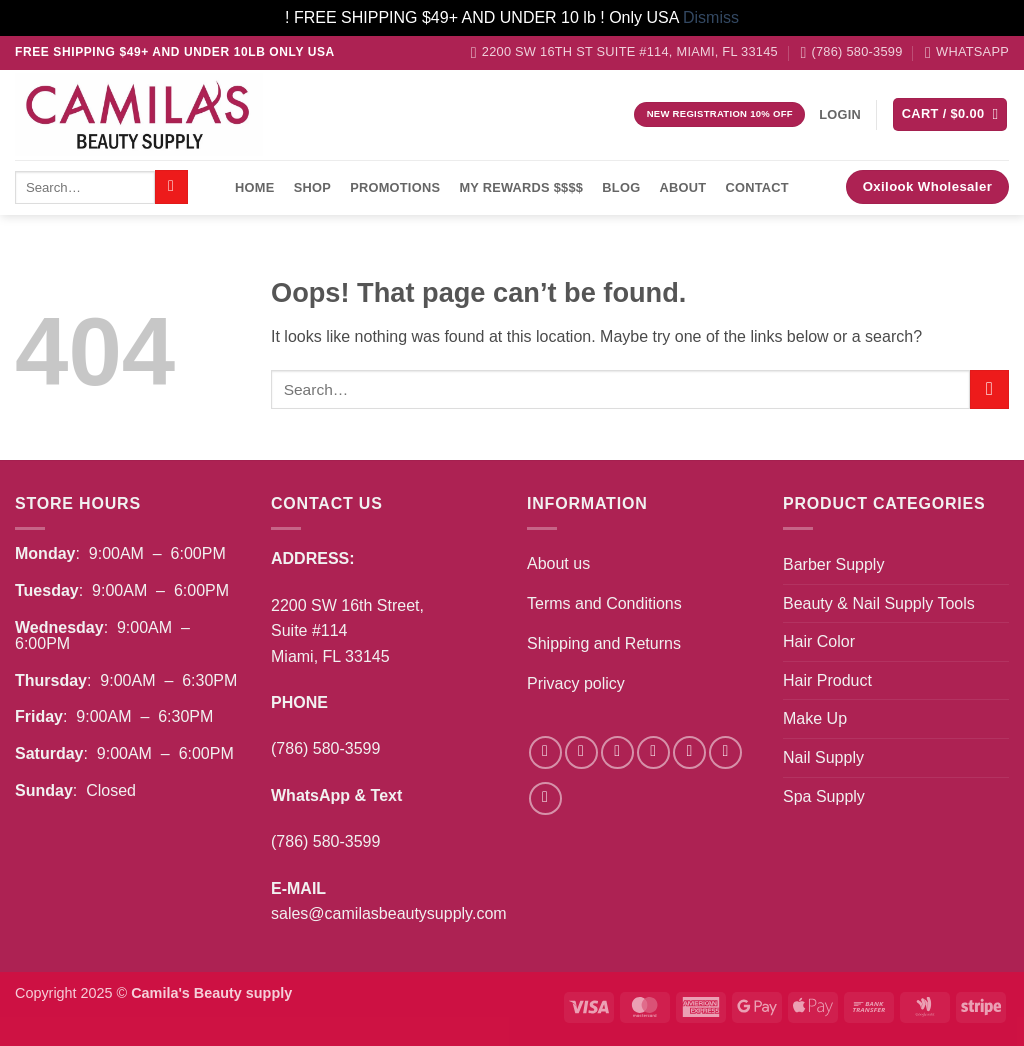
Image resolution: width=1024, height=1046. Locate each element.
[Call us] (725, 752)
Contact (757, 187)
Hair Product (827, 680)
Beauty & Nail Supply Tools (879, 603)
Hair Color (819, 641)
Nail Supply (823, 757)
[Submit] (171, 187)
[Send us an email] (689, 752)
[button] (840, 115)
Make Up (815, 718)
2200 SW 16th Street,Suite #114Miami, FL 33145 (347, 631)
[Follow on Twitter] (653, 752)
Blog (621, 187)
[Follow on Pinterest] (545, 798)
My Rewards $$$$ (521, 187)
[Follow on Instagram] (581, 752)
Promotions (395, 187)
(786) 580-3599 (325, 748)
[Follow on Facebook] (545, 752)
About (683, 187)
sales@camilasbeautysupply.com (389, 913)
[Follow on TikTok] (617, 752)
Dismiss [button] (711, 17)
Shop (312, 187)
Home (254, 187)
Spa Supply (824, 796)
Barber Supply (833, 564)
